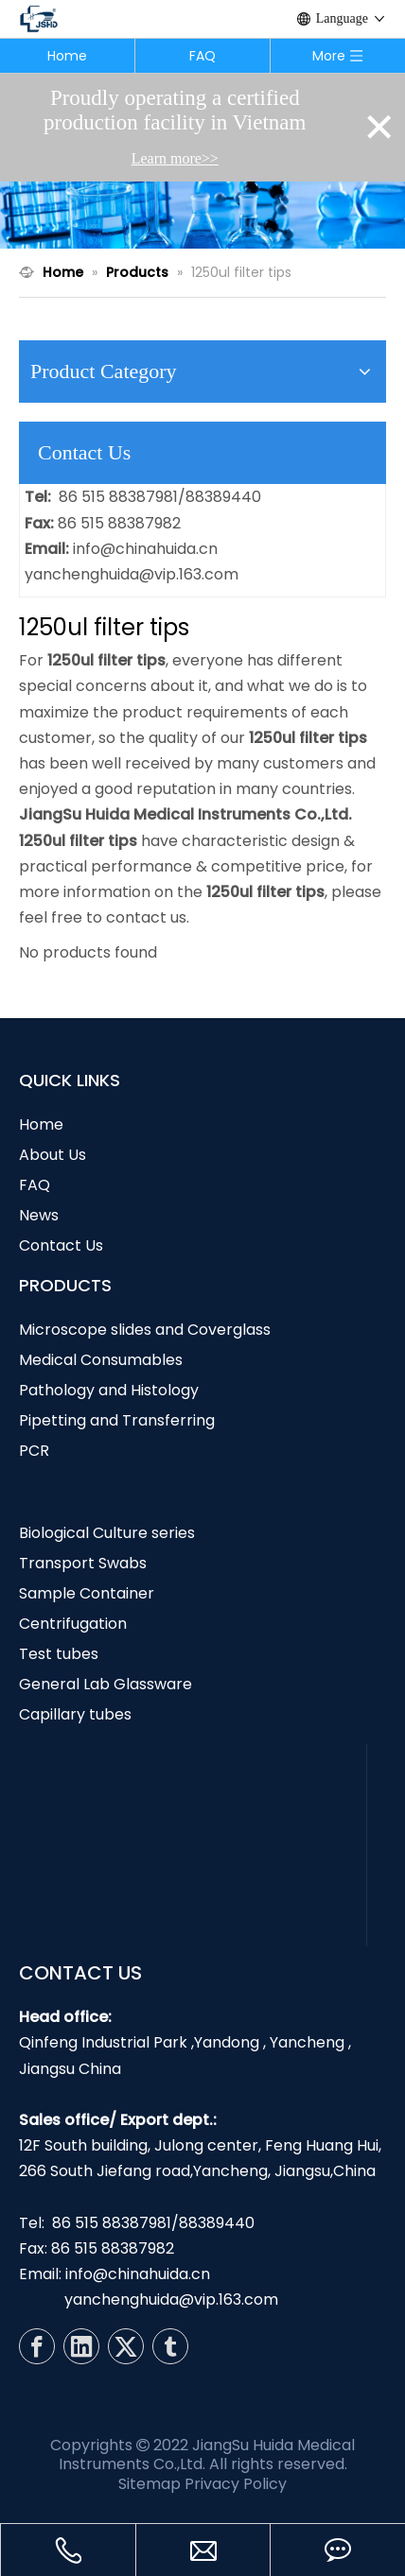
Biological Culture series (107, 1533)
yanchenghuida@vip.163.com (131, 574)
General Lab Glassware (105, 1684)
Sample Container (86, 1593)
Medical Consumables (101, 1360)
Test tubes (58, 1654)
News (39, 1215)
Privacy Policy (236, 2484)
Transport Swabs (83, 1563)
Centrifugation (73, 1623)
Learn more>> (175, 158)
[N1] (202, 215)
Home (67, 55)
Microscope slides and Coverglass (145, 1329)
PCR (34, 1450)
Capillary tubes (75, 1714)
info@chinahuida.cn (145, 549)
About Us (52, 1155)
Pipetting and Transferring (117, 1420)
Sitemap (149, 2484)
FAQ (202, 55)
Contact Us (61, 1245)
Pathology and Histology (109, 1390)
